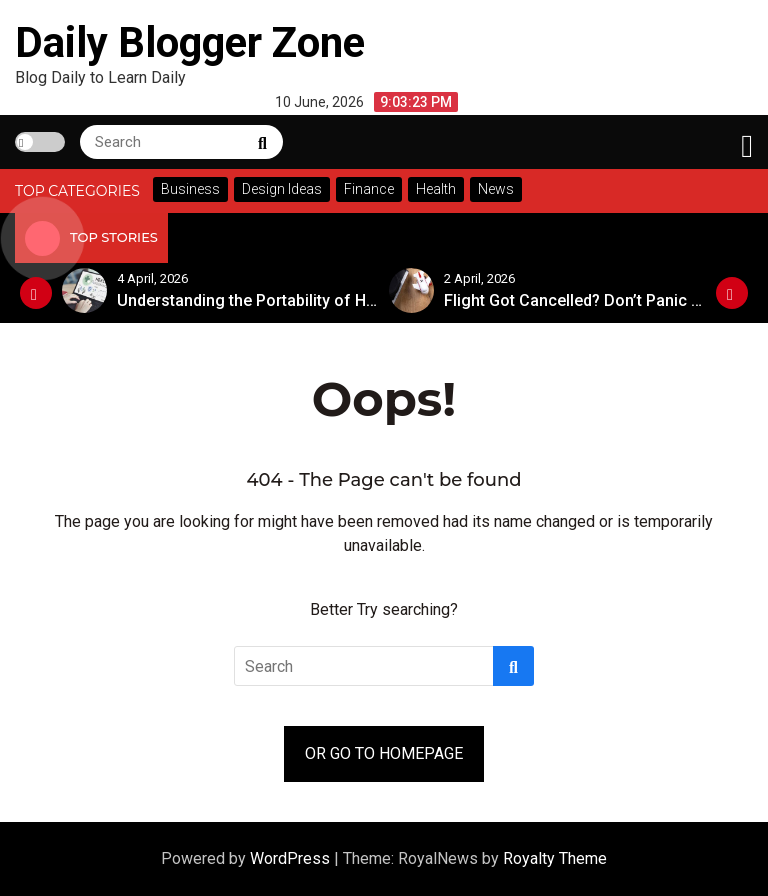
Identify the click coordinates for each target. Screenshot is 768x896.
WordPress (292, 858)
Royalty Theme (555, 858)
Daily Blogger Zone (190, 42)
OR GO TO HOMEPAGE (384, 753)
